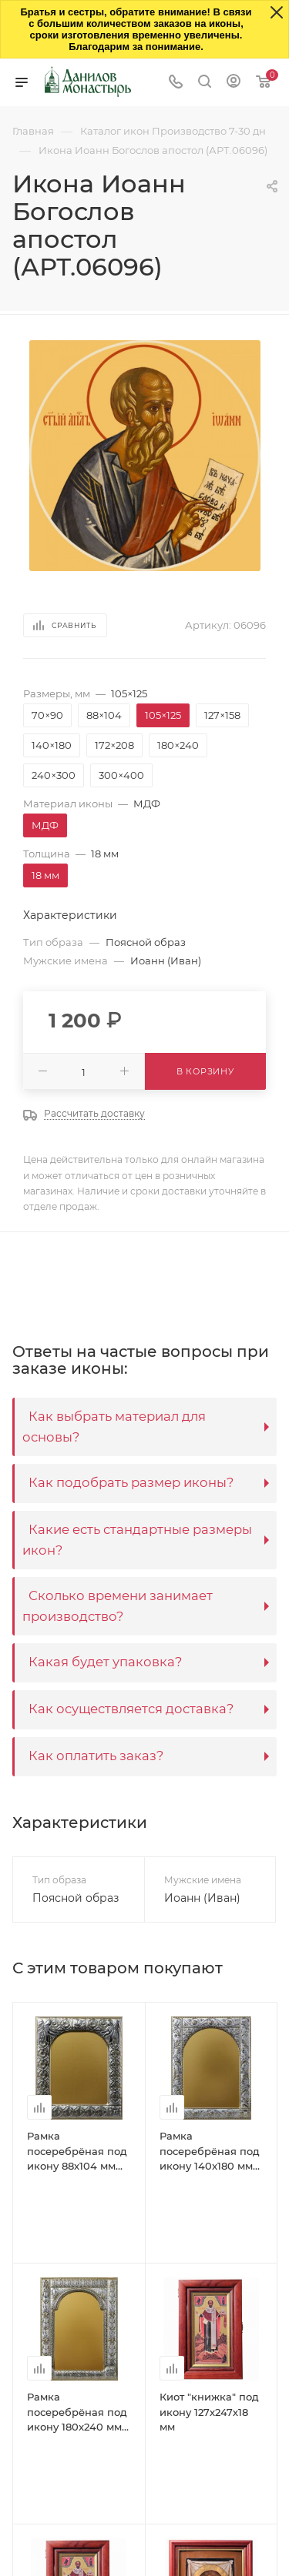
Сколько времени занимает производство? (117, 1606)
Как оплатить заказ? (96, 1755)
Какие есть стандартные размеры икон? (137, 1540)
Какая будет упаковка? (105, 1661)
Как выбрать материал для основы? (114, 1426)
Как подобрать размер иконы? (131, 1482)
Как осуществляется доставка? (131, 1708)
